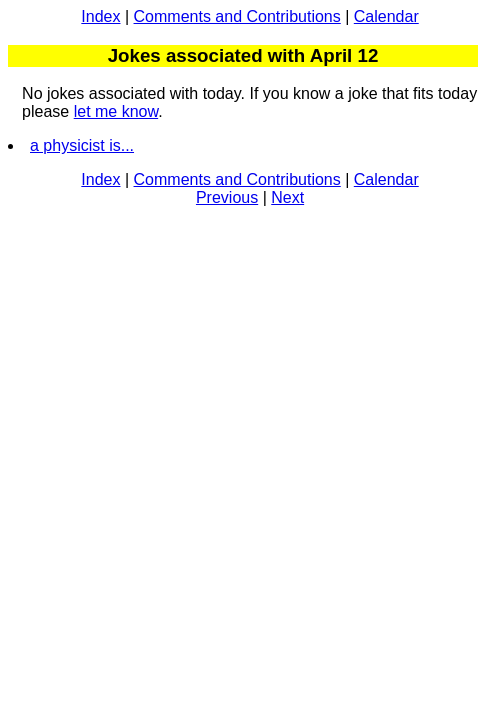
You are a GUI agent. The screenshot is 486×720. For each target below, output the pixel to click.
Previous (227, 197)
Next (287, 197)
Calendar (386, 16)
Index (100, 16)
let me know (116, 111)
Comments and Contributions (237, 16)
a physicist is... (82, 145)
